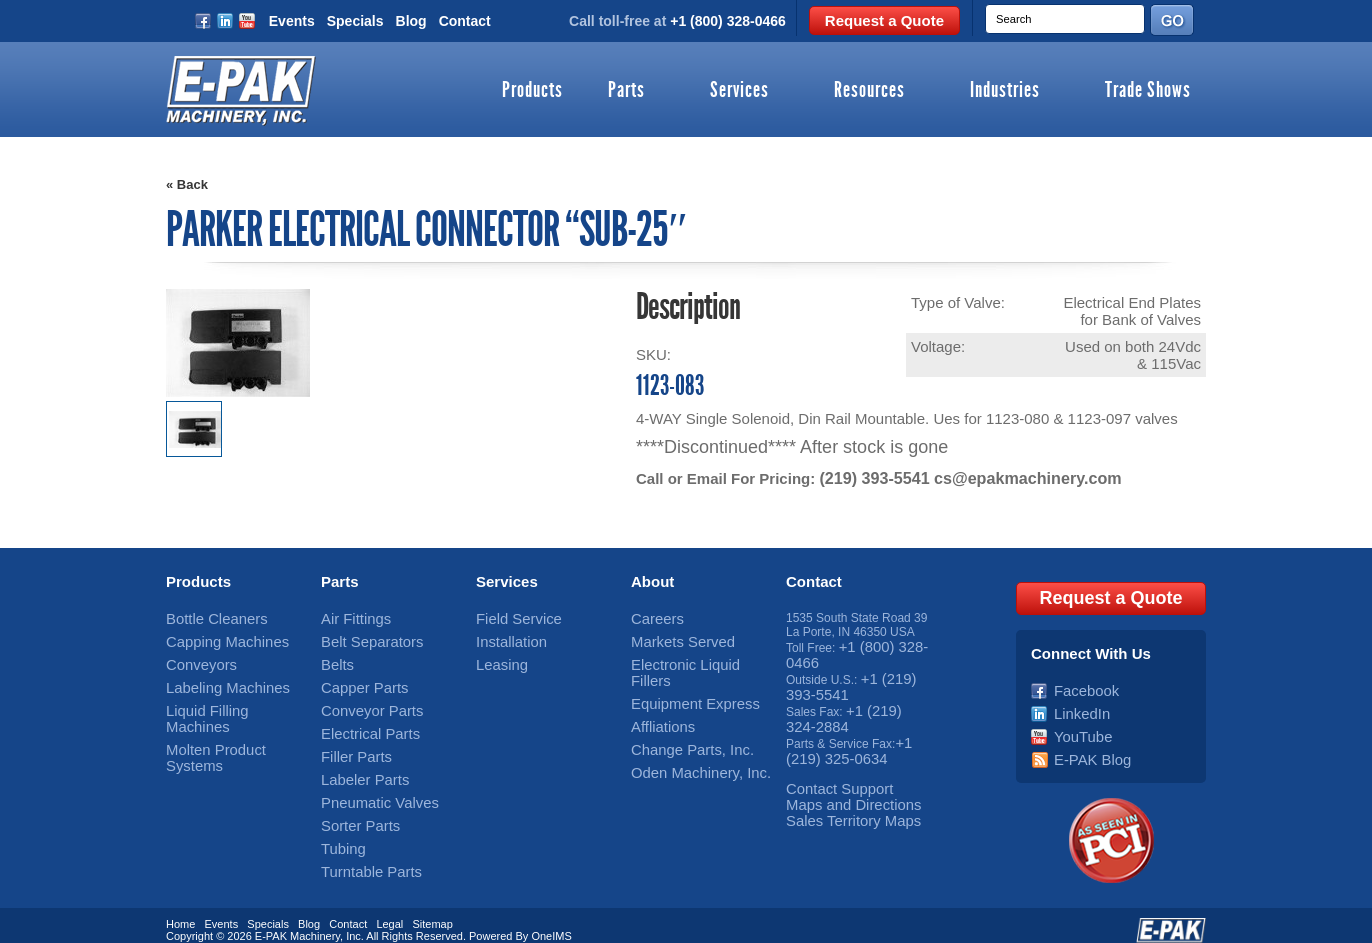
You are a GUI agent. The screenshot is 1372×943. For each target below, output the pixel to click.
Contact (465, 21)
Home (180, 906)
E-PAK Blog (1085, 743)
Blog (411, 21)
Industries (1005, 91)
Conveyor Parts (362, 701)
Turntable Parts (362, 848)
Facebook (1080, 680)
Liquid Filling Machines (226, 701)
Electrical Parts (361, 722)
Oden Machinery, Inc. (687, 743)
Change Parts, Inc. (680, 722)
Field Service (510, 617)
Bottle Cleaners (207, 617)
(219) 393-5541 (870, 477)
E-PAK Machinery (297, 918)
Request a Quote (884, 20)
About (652, 580)
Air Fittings (349, 617)
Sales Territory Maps (840, 799)
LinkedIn (1076, 701)
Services (739, 91)
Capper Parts (356, 680)
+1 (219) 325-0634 (847, 736)
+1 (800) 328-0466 (728, 21)
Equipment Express (683, 680)
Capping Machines (215, 638)
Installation (504, 638)
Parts (626, 91)
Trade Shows (1148, 91)
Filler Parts (349, 743)
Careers (652, 617)
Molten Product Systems (231, 722)
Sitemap (432, 906)
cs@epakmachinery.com (1013, 477)
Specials (355, 21)
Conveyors (194, 659)
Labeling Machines (216, 680)
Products (532, 91)
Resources (869, 91)
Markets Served (673, 638)
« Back (187, 184)
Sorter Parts (353, 806)
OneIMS (551, 918)
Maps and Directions (840, 785)
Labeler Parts (356, 764)
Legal (389, 906)
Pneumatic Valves (368, 785)
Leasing (497, 659)
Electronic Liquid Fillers (692, 659)
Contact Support (829, 771)
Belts (334, 659)
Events (292, 21)
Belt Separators (362, 638)
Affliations (657, 701)
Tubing (339, 827)
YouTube (1077, 722)
